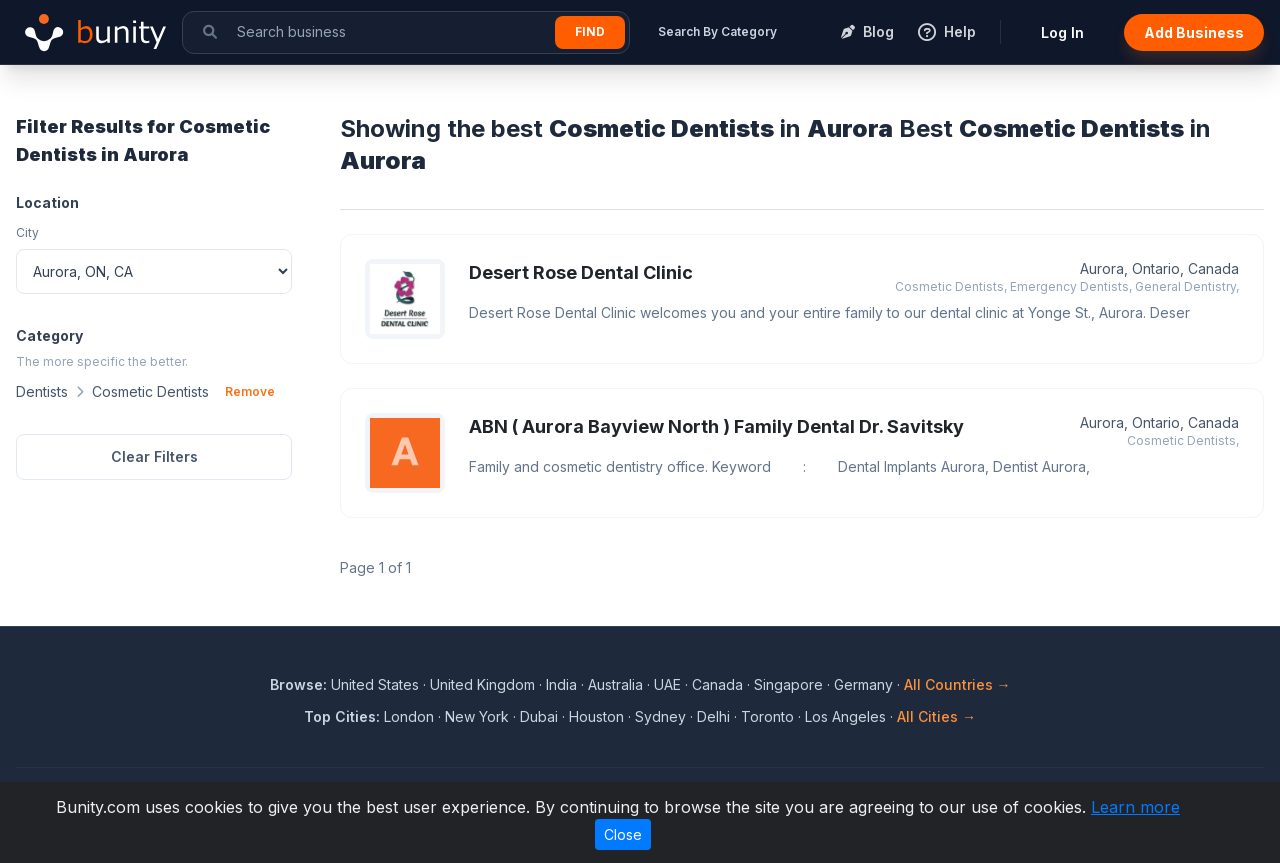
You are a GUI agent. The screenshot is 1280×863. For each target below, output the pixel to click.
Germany (863, 684)
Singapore (788, 684)
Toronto (767, 716)
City (27, 232)
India (561, 684)
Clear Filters (154, 456)
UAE (667, 684)
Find (590, 31)
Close (623, 834)
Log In (1062, 32)
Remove (250, 391)
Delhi (713, 716)
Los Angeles (845, 716)
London (409, 716)
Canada (717, 684)
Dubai (539, 716)
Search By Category (717, 31)
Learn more (1135, 807)
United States (375, 684)
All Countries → (957, 684)
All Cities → (936, 716)
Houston (596, 716)
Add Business (1194, 32)
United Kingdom (482, 684)
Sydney (660, 716)
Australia (615, 684)
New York (477, 716)
